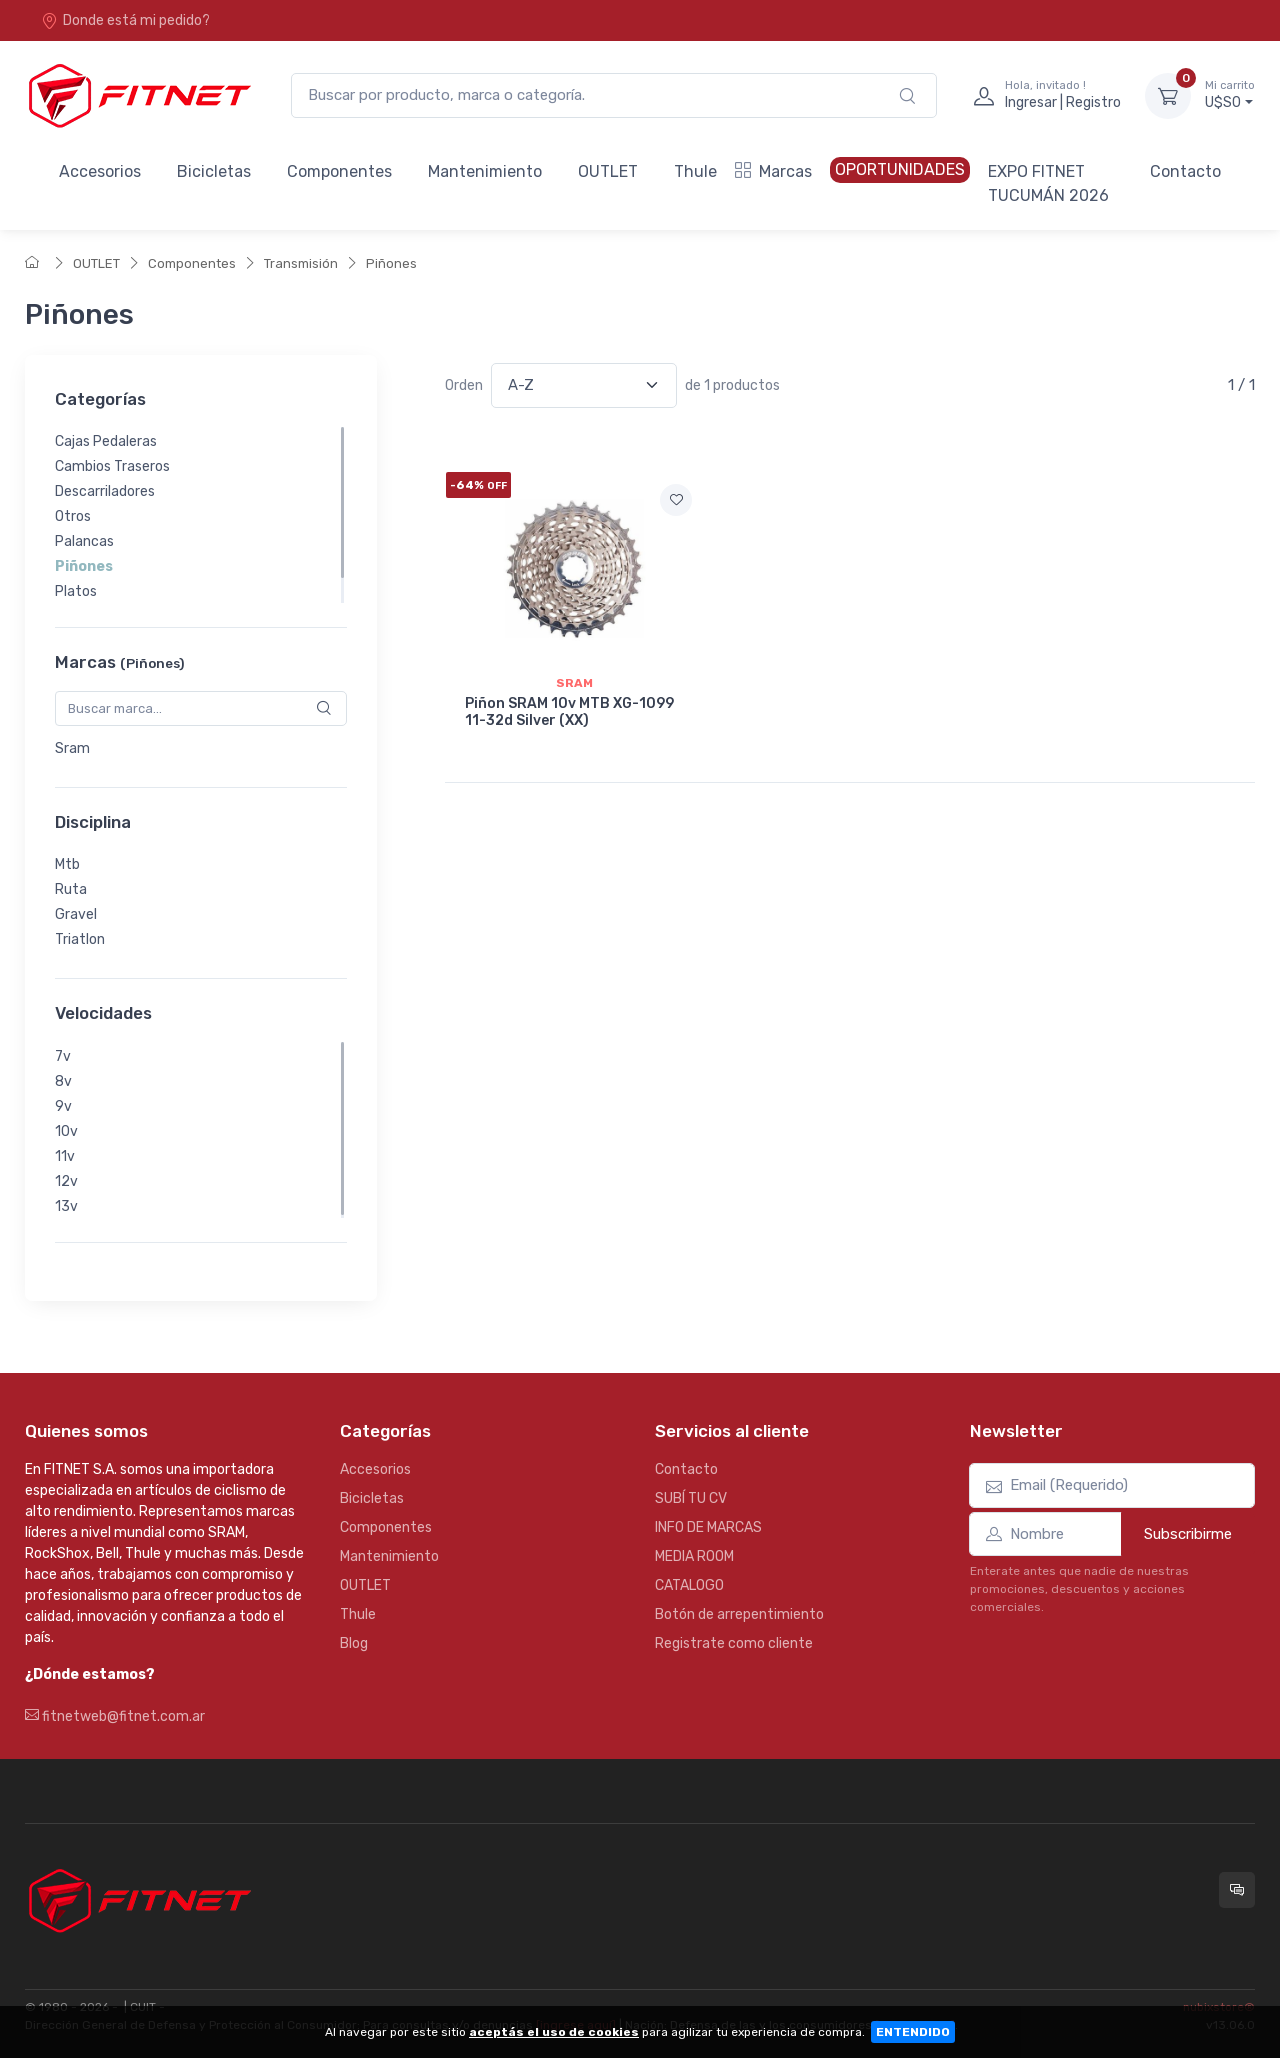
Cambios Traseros (112, 466)
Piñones (391, 263)
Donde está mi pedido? (125, 20)
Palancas (84, 541)
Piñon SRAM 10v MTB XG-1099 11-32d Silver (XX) (569, 712)
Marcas (773, 171)
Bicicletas (214, 171)
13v (66, 1206)
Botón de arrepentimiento (739, 1614)
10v (66, 1131)
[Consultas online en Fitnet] (1237, 1890)
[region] (201, 515)
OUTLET (608, 171)
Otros (73, 516)
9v (63, 1106)
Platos (76, 591)
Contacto (1185, 171)
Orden (464, 385)
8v (63, 1081)
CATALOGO (689, 1585)
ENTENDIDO (913, 2032)
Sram (72, 748)
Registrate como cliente (734, 1643)
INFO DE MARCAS (708, 1527)
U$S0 (1230, 95)
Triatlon (80, 939)
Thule (695, 171)
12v (66, 1181)
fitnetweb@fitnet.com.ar (115, 1716)
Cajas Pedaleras (106, 441)
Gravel (76, 914)
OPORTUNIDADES (900, 169)
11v (65, 1156)
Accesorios (100, 171)
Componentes (339, 171)
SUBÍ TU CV (691, 1498)
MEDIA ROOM (694, 1556)
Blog (354, 1643)
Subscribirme (1188, 1534)
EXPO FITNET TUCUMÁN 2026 (1048, 183)
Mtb (67, 864)
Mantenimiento (485, 171)
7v (63, 1056)
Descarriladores (105, 491)
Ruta (71, 889)
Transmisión (301, 263)
